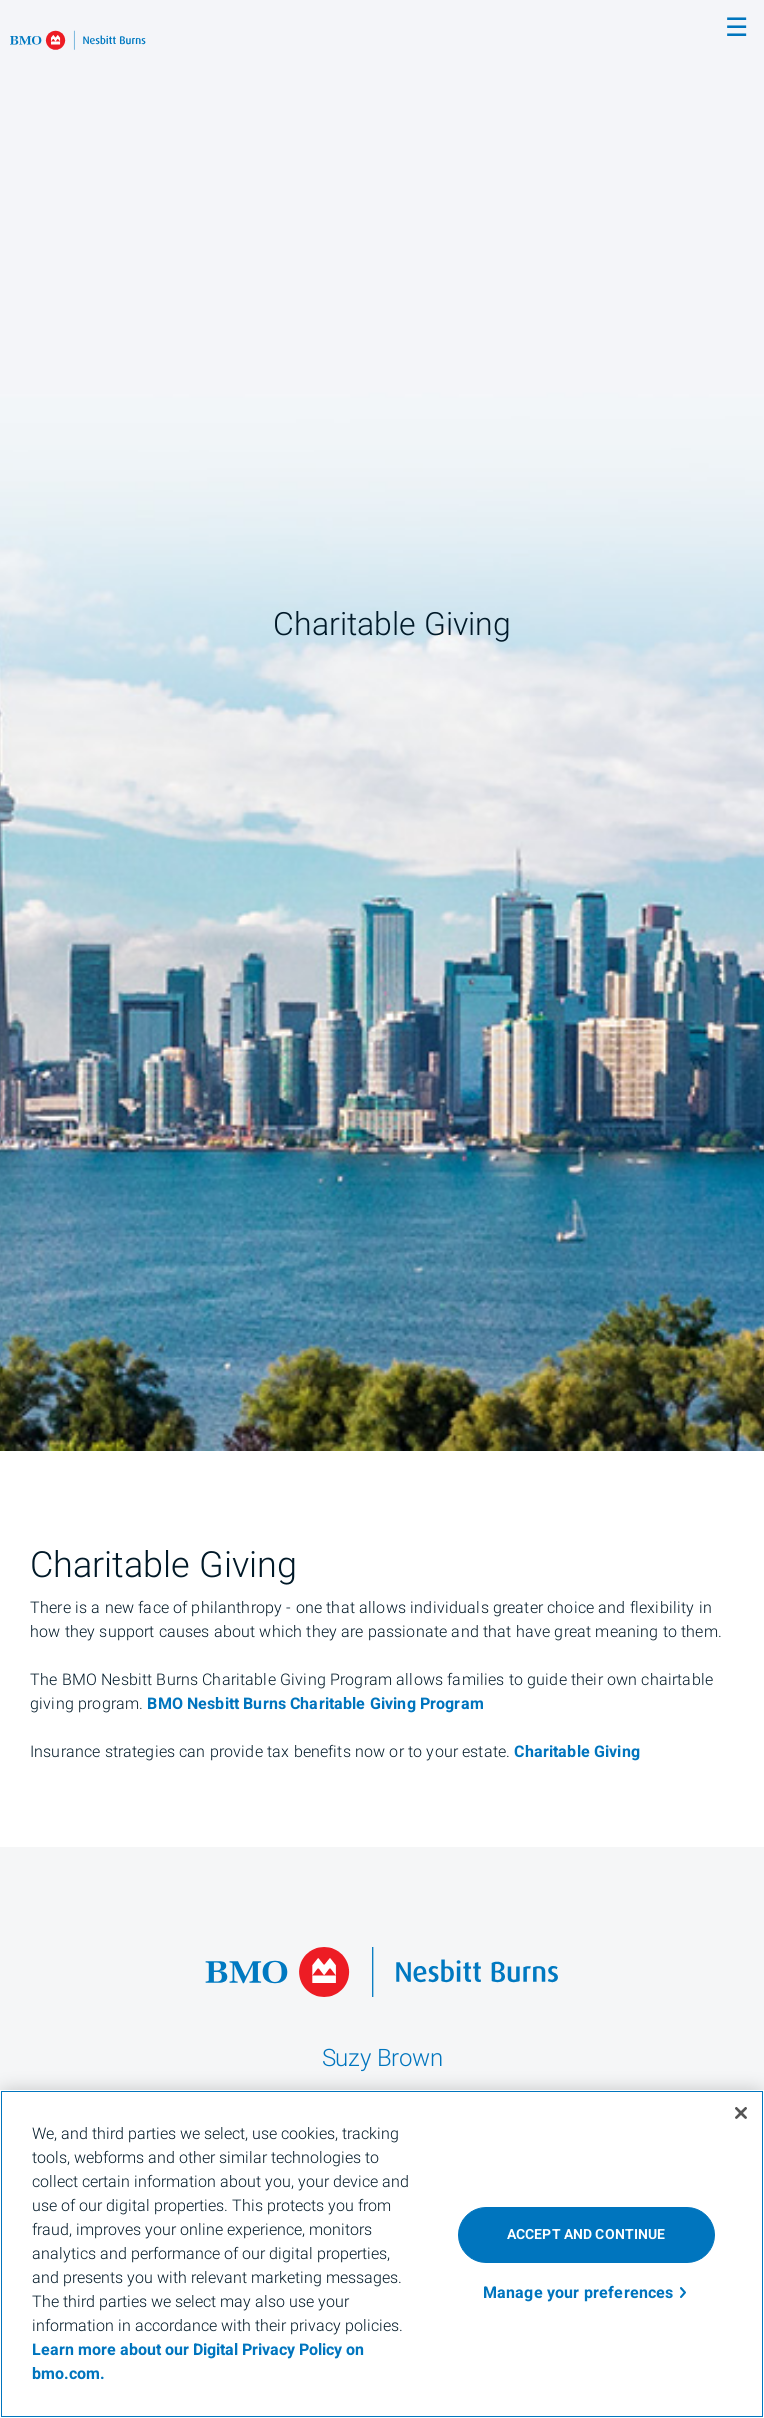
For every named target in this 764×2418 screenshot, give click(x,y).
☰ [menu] (736, 28)
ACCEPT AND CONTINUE (586, 2234)
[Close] (741, 2113)
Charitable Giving (577, 1752)
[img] (382, 725)
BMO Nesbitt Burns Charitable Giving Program (315, 1704)
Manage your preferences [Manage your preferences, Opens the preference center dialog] (578, 2293)
